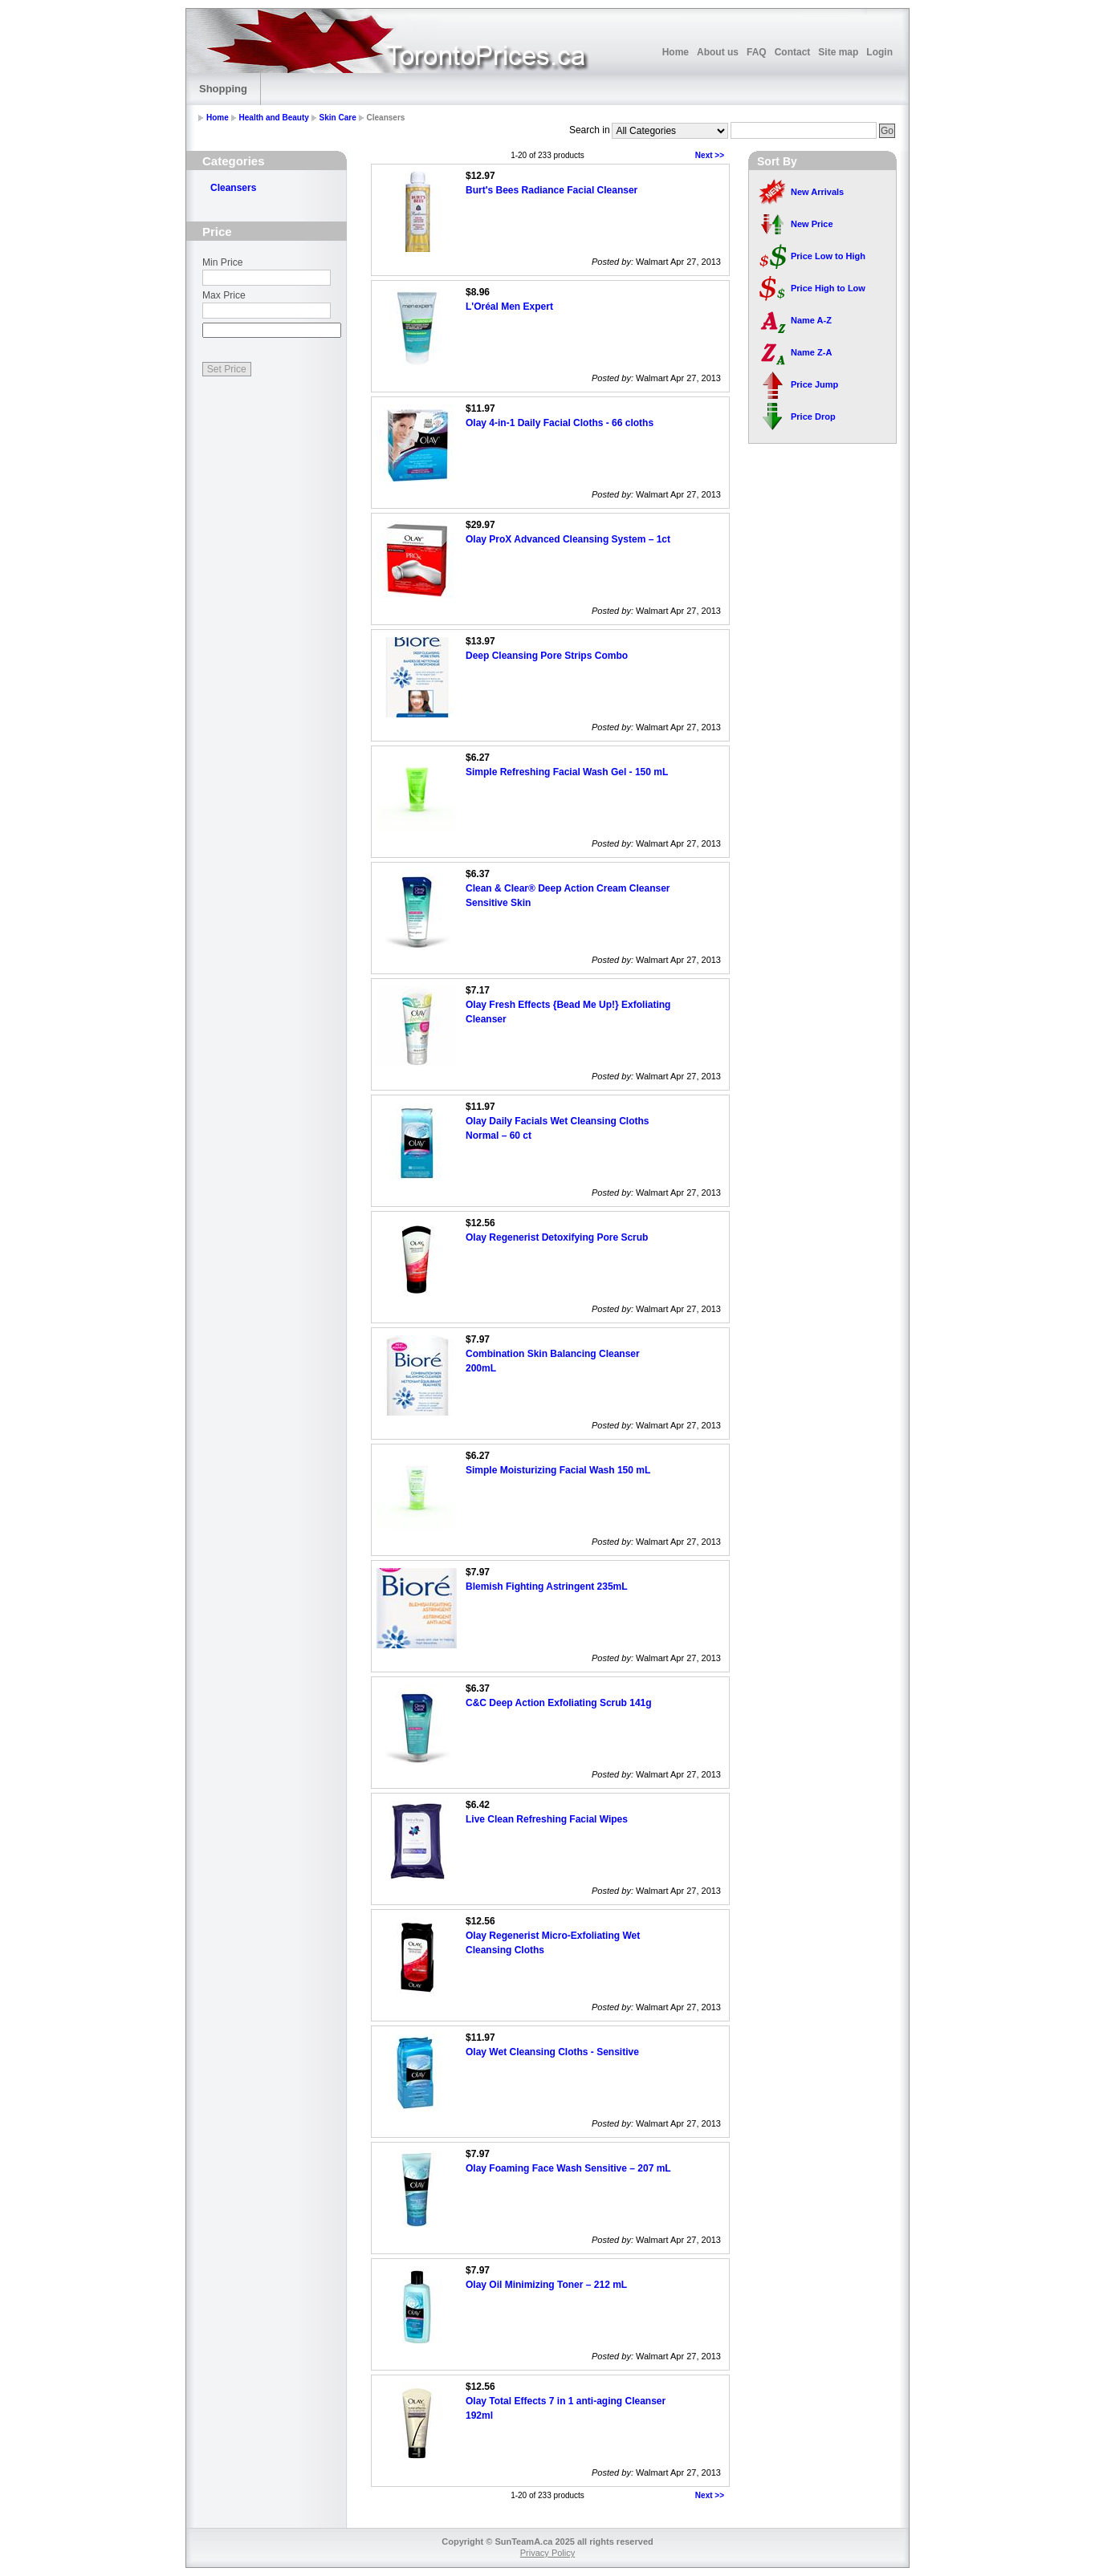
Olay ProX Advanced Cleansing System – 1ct (568, 539)
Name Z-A (811, 352)
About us (718, 52)
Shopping (223, 89)
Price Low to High (828, 256)
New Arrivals (817, 192)
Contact (793, 52)
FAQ (757, 52)
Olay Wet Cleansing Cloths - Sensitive (552, 2052)
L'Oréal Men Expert (509, 306)
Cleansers (233, 187)
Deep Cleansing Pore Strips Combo (547, 655)
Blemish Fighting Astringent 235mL (547, 1586)
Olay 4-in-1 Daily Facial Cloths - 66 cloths (559, 423)
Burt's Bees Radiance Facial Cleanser (551, 190)
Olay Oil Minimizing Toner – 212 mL (546, 2284)
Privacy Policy (547, 2553)
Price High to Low (828, 288)
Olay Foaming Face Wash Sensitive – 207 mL (568, 2168)
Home (675, 52)
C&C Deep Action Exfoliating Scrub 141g (559, 1703)
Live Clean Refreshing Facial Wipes (547, 1819)
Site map (838, 52)
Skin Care (338, 117)
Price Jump (814, 384)
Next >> (709, 155)
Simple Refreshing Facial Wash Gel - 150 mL (567, 772)
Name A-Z (811, 320)
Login (879, 52)
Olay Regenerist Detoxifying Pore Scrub (557, 1237)
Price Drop (813, 416)
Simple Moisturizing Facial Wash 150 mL (558, 1470)
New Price (812, 224)
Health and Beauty (274, 117)
